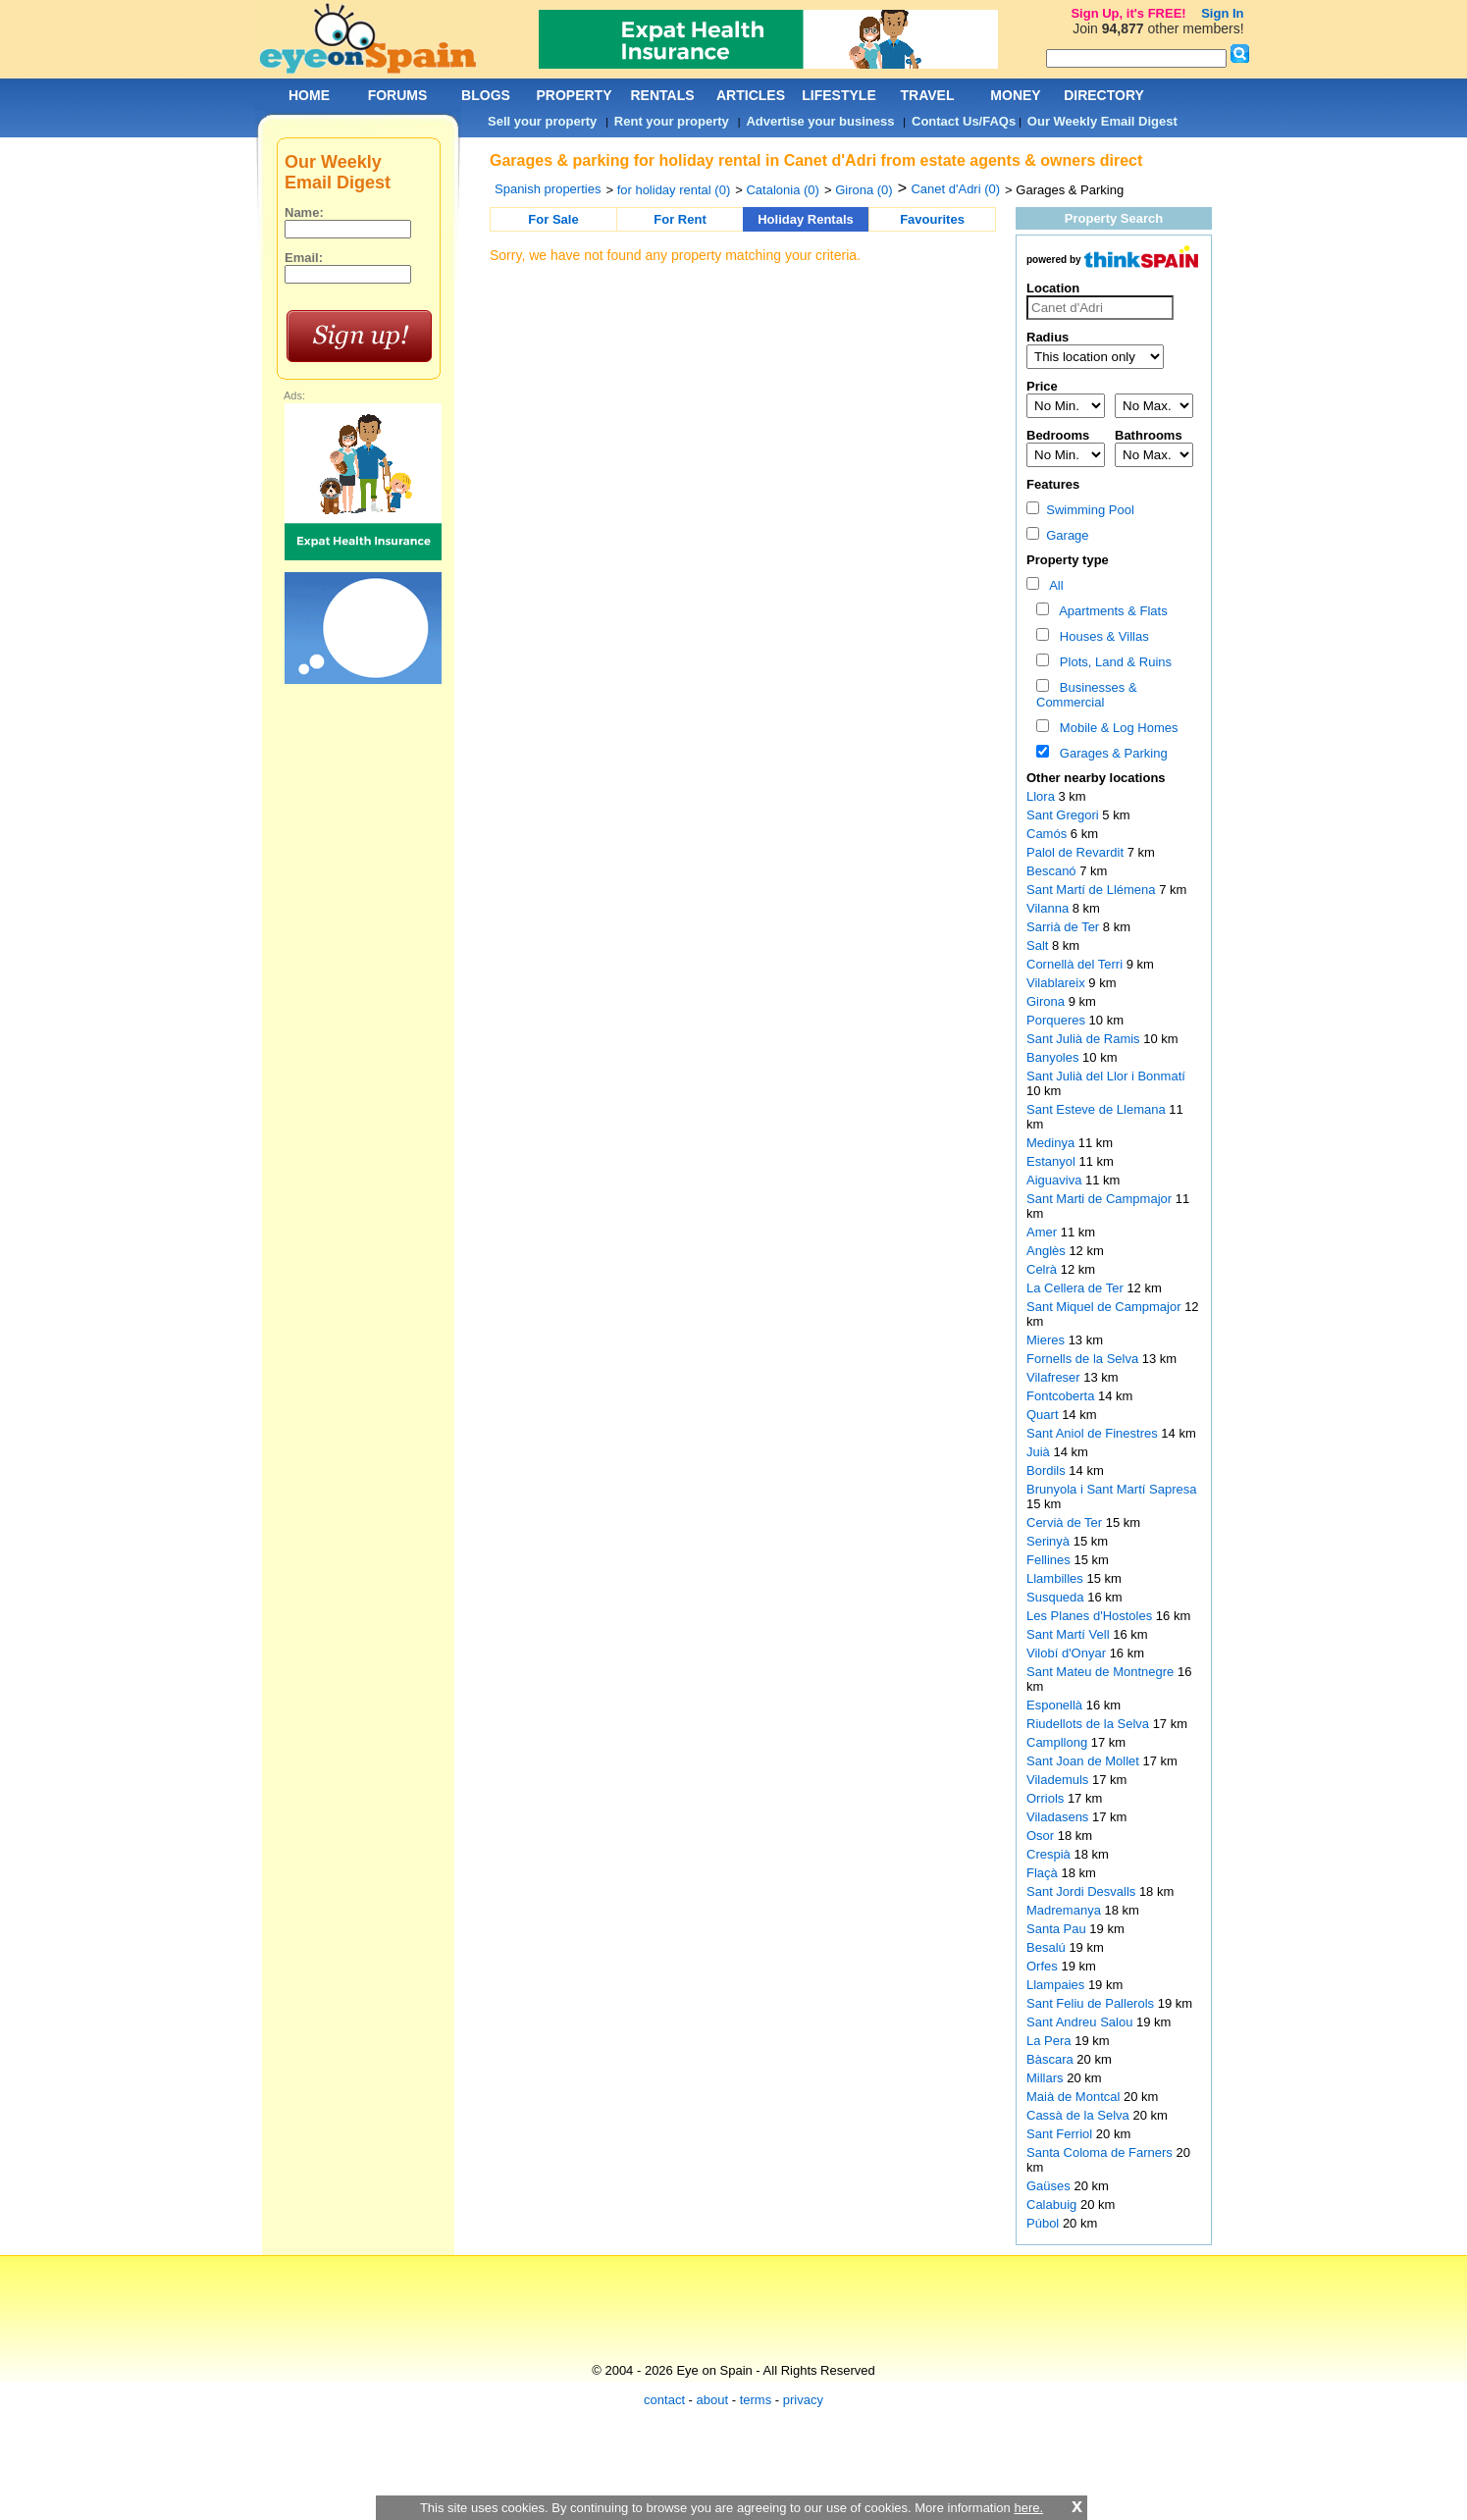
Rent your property (671, 121)
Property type (1067, 559)
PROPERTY (573, 95)
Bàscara (1051, 2059)
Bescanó (1052, 871)
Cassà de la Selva (1079, 2115)
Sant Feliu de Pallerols (1092, 2003)
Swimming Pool (1080, 509)
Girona (1047, 1001)
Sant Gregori (1064, 815)
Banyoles (1054, 1057)
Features (1052, 484)
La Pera (1050, 2040)
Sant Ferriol (1061, 2133)
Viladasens (1059, 1817)
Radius (1047, 337)
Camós (1048, 833)
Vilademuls (1059, 1779)
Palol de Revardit (1076, 852)
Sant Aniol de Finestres (1093, 1433)
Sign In (1222, 13)
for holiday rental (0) (674, 190)
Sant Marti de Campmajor (1101, 1198)
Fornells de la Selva (1084, 1358)
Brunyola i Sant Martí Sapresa (1111, 1489)
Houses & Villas (1101, 636)
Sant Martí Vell (1069, 1634)
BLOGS (485, 95)
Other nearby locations (1096, 777)
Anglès (1047, 1250)
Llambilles (1056, 1578)
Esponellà (1056, 1705)
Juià (1039, 1451)
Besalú (1047, 1947)
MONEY (1015, 95)
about (713, 2399)
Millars (1046, 2078)
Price (1042, 386)
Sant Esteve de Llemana (1097, 1109)
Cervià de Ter (1066, 1522)
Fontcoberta (1062, 1396)
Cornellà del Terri (1076, 964)
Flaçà (1043, 1872)
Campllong (1058, 1742)
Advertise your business (820, 121)
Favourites (932, 219)
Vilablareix (1057, 982)
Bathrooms (1148, 435)
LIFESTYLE (838, 95)
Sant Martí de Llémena (1092, 889)
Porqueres (1057, 1020)
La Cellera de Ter (1076, 1288)
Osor (1042, 1835)
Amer (1043, 1232)
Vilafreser (1054, 1377)
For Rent (680, 219)
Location (1052, 288)
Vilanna (1049, 908)
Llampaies (1057, 1984)
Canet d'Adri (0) (955, 189)
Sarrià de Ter (1064, 926)
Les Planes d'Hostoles (1091, 1615)
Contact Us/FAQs (964, 121)
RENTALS (662, 95)
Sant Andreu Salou (1081, 2022)
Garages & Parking (1110, 753)
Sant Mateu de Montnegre (1102, 1671)
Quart (1044, 1414)
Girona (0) (864, 190)
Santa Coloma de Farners (1101, 2152)
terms (756, 2399)
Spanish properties (548, 189)
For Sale (553, 219)
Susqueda (1056, 1597)
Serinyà (1050, 1541)
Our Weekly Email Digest (1102, 121)
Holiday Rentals (806, 219)
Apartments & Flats (1110, 611)
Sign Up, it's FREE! (1128, 13)
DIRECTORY (1104, 95)
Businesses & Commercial (1086, 694)
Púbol (1044, 2223)
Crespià (1050, 1854)
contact (664, 2399)
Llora (1042, 796)
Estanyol (1052, 1161)
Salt (1039, 945)
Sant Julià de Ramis (1084, 1038)
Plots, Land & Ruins (1112, 662)
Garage (1057, 535)
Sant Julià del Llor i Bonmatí (1105, 1076)
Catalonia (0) (782, 190)
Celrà (1043, 1269)
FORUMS (398, 95)
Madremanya (1065, 1910)
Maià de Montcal (1075, 2096)
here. (1028, 2507)
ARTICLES (750, 95)
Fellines (1050, 1559)
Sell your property (542, 121)
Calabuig (1053, 2204)
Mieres (1047, 1340)
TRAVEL (928, 95)
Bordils (1047, 1470)
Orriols (1047, 1798)
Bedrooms (1057, 435)
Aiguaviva (1055, 1180)
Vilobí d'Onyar (1068, 1653)
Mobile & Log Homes (1116, 727)
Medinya (1052, 1142)
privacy (803, 2399)
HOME (309, 95)
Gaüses (1050, 2186)
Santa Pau (1057, 1928)
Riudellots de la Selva (1089, 1723)
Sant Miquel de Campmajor (1105, 1306)
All (1053, 585)
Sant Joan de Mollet (1084, 1761)
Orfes (1043, 1966)
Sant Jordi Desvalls (1082, 1891)
